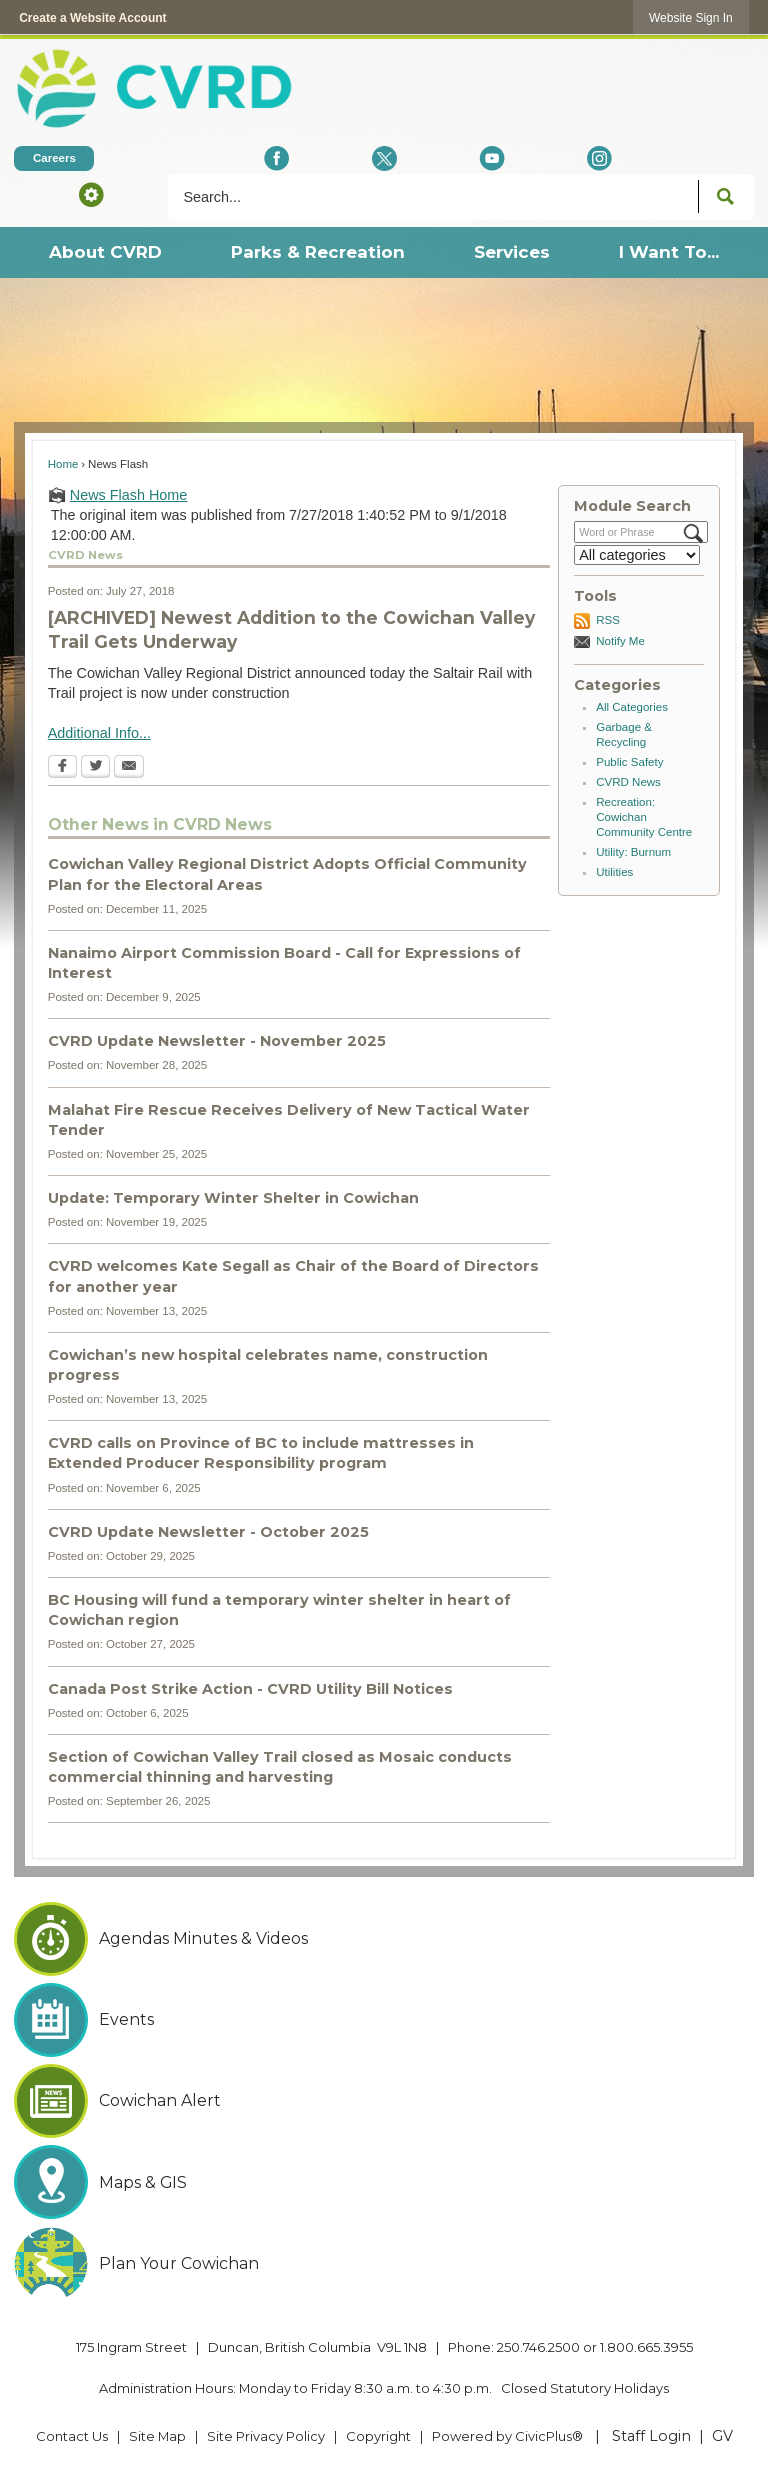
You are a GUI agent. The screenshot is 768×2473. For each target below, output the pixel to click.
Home (63, 464)
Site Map (157, 2436)
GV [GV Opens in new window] (722, 2436)
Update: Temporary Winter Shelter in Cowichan (233, 1198)
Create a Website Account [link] (92, 18)
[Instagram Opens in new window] (599, 158)
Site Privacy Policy (266, 2436)
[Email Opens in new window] (129, 768)
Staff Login (651, 2436)
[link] (691, 17)
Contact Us (72, 2436)
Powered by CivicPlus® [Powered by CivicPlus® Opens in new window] (507, 2436)
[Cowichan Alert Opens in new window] (383, 2101)
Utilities (614, 872)
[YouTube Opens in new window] (491, 158)
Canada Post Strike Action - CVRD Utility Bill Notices (250, 1689)
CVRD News (628, 782)
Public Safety (629, 762)
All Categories (632, 707)
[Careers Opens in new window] (54, 158)
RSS (608, 620)
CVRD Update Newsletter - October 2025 (208, 1532)
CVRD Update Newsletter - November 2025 (217, 1041)
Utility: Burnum (633, 852)
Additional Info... (99, 733)
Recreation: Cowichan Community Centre (644, 817)
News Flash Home (129, 495)
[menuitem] (104, 252)
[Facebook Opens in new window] (276, 158)
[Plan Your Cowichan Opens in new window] (383, 2264)
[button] (91, 194)
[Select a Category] (637, 555)
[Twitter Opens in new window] (95, 768)
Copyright (378, 2436)
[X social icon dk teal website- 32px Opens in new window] (384, 158)
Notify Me (620, 641)
